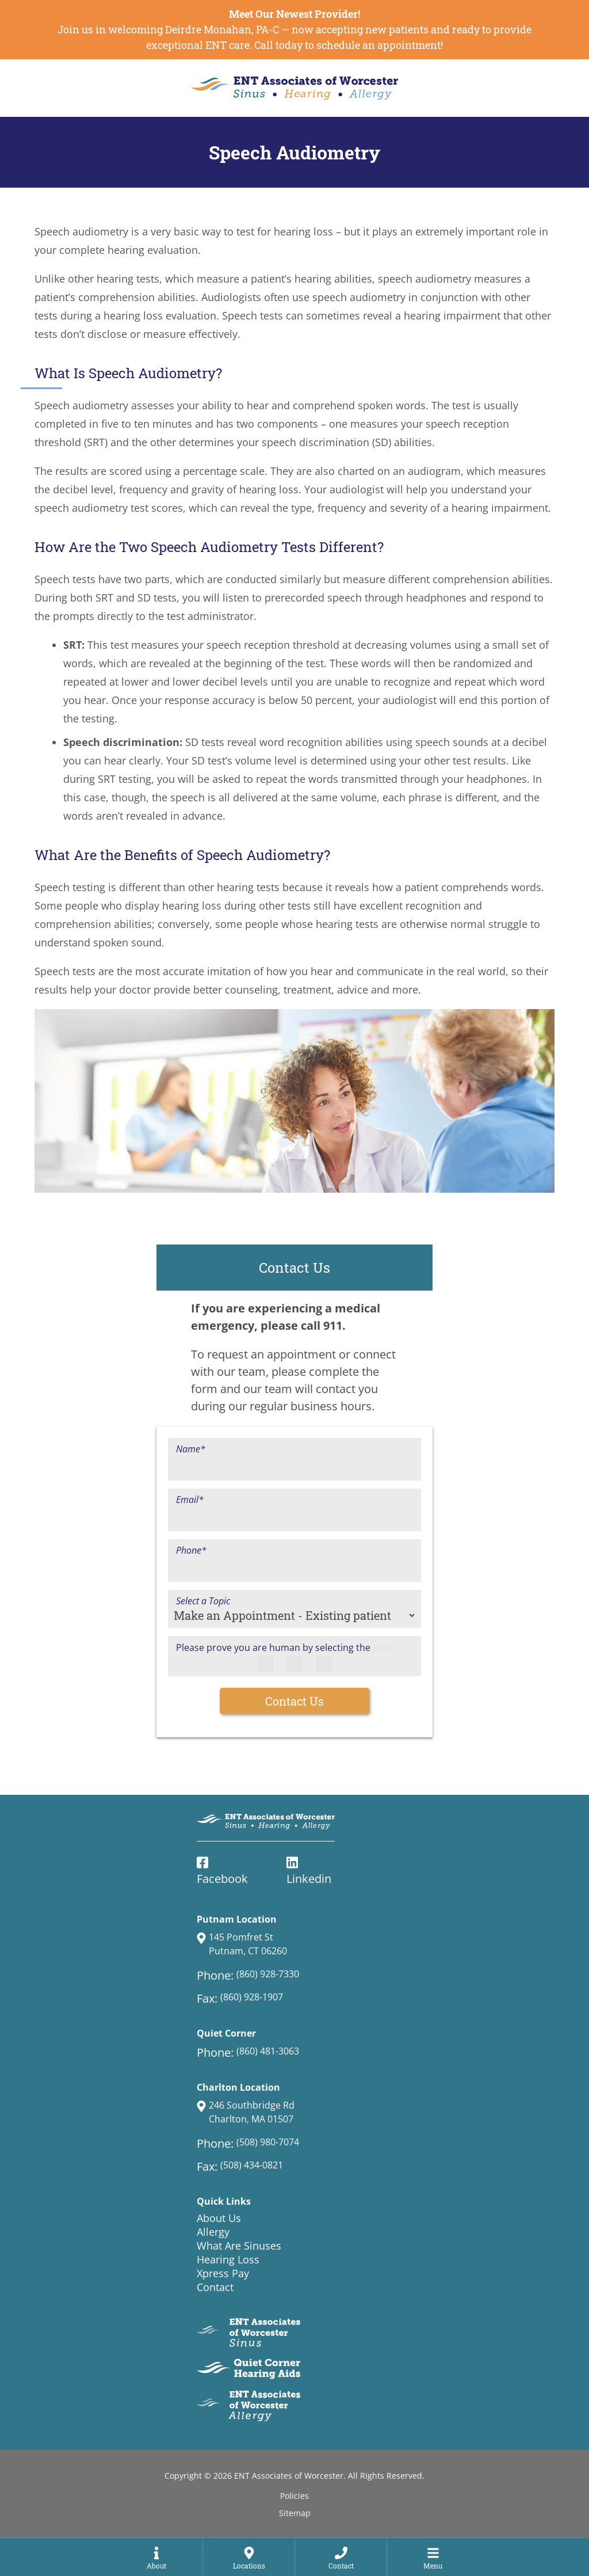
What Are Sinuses (239, 2245)
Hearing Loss (228, 2259)
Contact (215, 2287)
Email (190, 1499)
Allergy (213, 2232)
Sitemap (295, 2512)
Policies (294, 2495)
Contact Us (294, 1701)
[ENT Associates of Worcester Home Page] (294, 88)
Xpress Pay (223, 2273)
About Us (219, 2218)
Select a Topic (203, 1601)
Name (190, 1449)
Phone (191, 1550)
